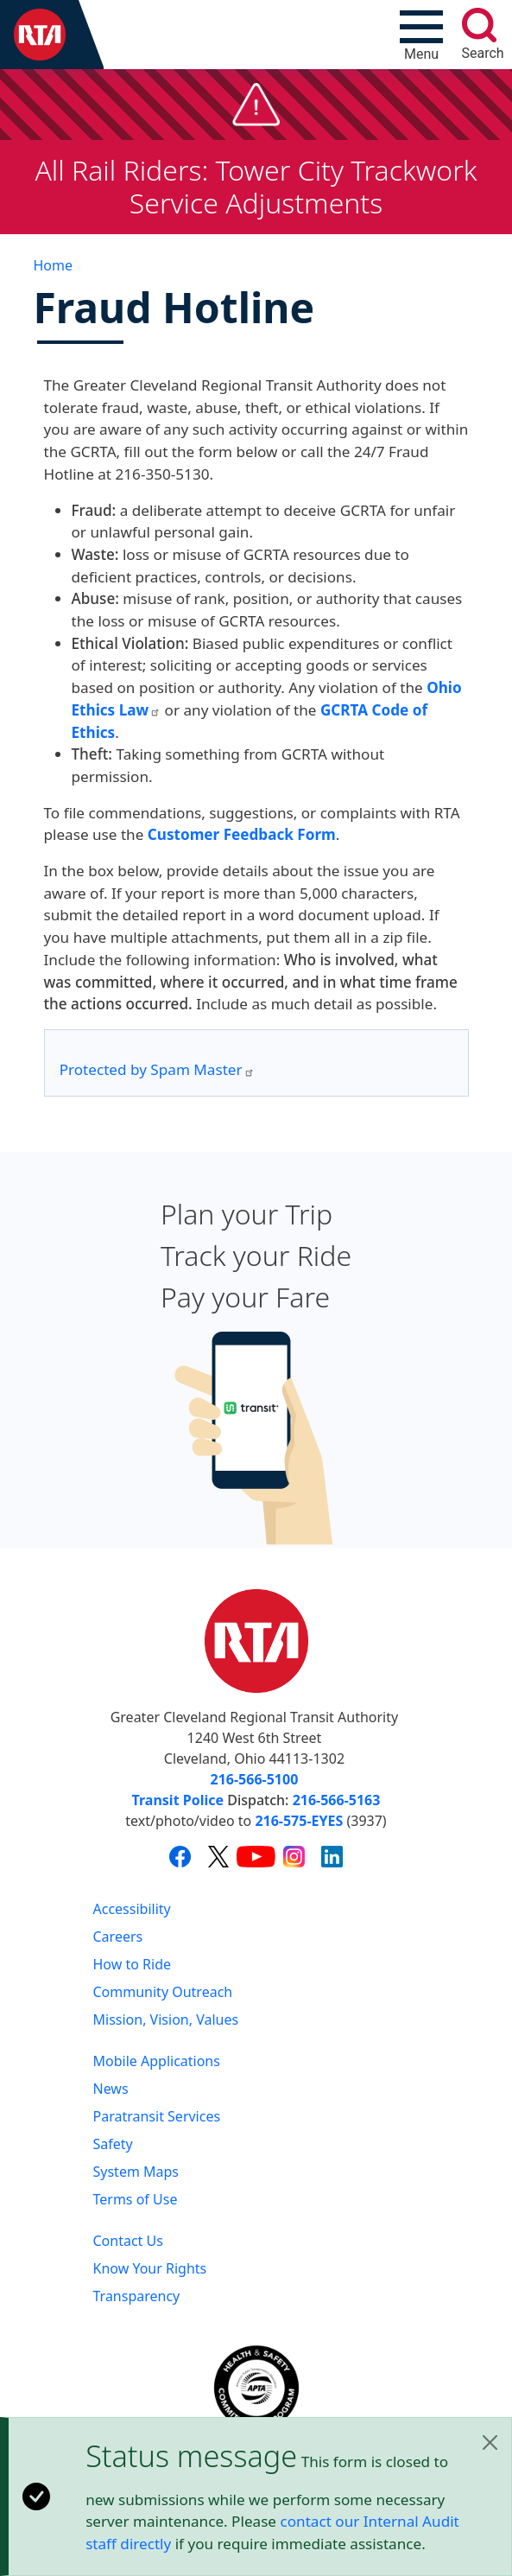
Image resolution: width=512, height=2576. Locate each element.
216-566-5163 (337, 1800)
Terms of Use (135, 2199)
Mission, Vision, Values (166, 2019)
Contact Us (128, 2240)
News (111, 2088)
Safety (113, 2143)
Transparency (136, 2296)
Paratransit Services (157, 2116)
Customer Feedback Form (242, 834)
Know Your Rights (150, 2268)
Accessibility (132, 1908)
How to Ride (132, 1964)
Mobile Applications (156, 2060)
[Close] (490, 2442)
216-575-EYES (299, 1820)
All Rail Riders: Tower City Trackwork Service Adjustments (256, 186)
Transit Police (178, 1800)
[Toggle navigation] (421, 34)
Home (53, 265)
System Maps (136, 2171)
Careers (118, 1936)
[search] (479, 25)
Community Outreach (163, 1991)
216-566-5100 (255, 1779)
